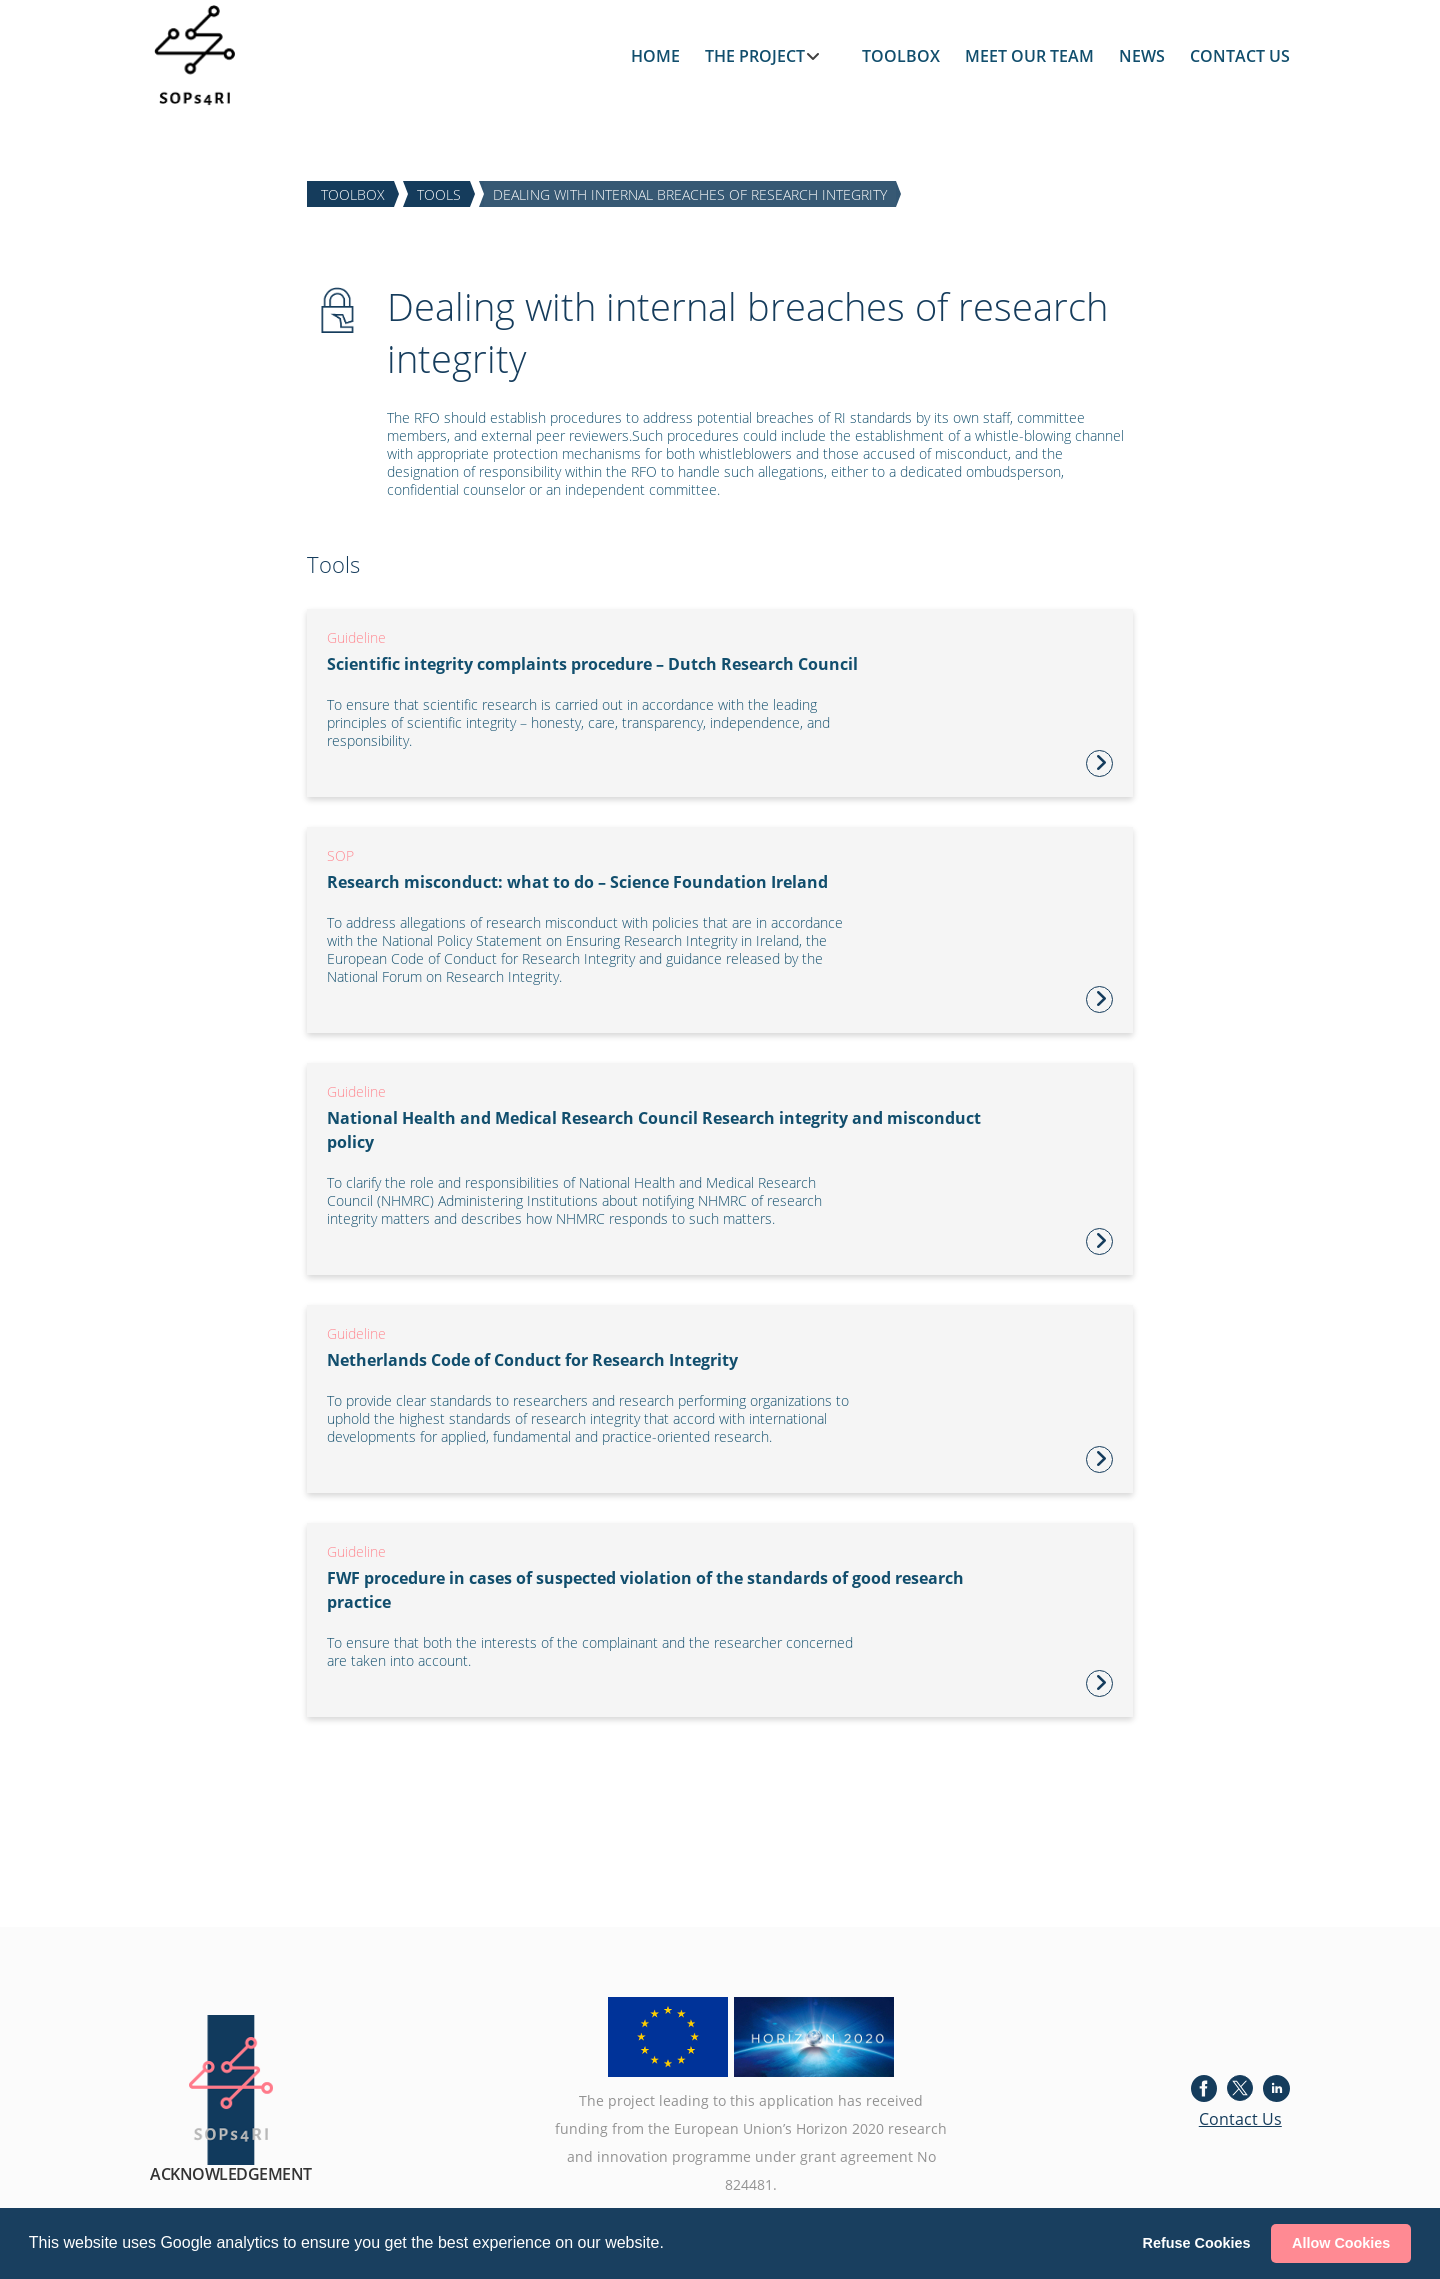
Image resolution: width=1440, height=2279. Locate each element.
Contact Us (1240, 2119)
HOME (655, 56)
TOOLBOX (901, 56)
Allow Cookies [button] (1341, 2243)
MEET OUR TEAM (1029, 56)
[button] (671, 2245)
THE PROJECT (755, 56)
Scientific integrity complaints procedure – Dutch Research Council (592, 664)
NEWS (1142, 56)
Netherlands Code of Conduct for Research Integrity (532, 1360)
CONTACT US (1240, 56)
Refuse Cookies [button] (1197, 2243)
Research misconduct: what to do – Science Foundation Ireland (577, 882)
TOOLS (439, 193)
